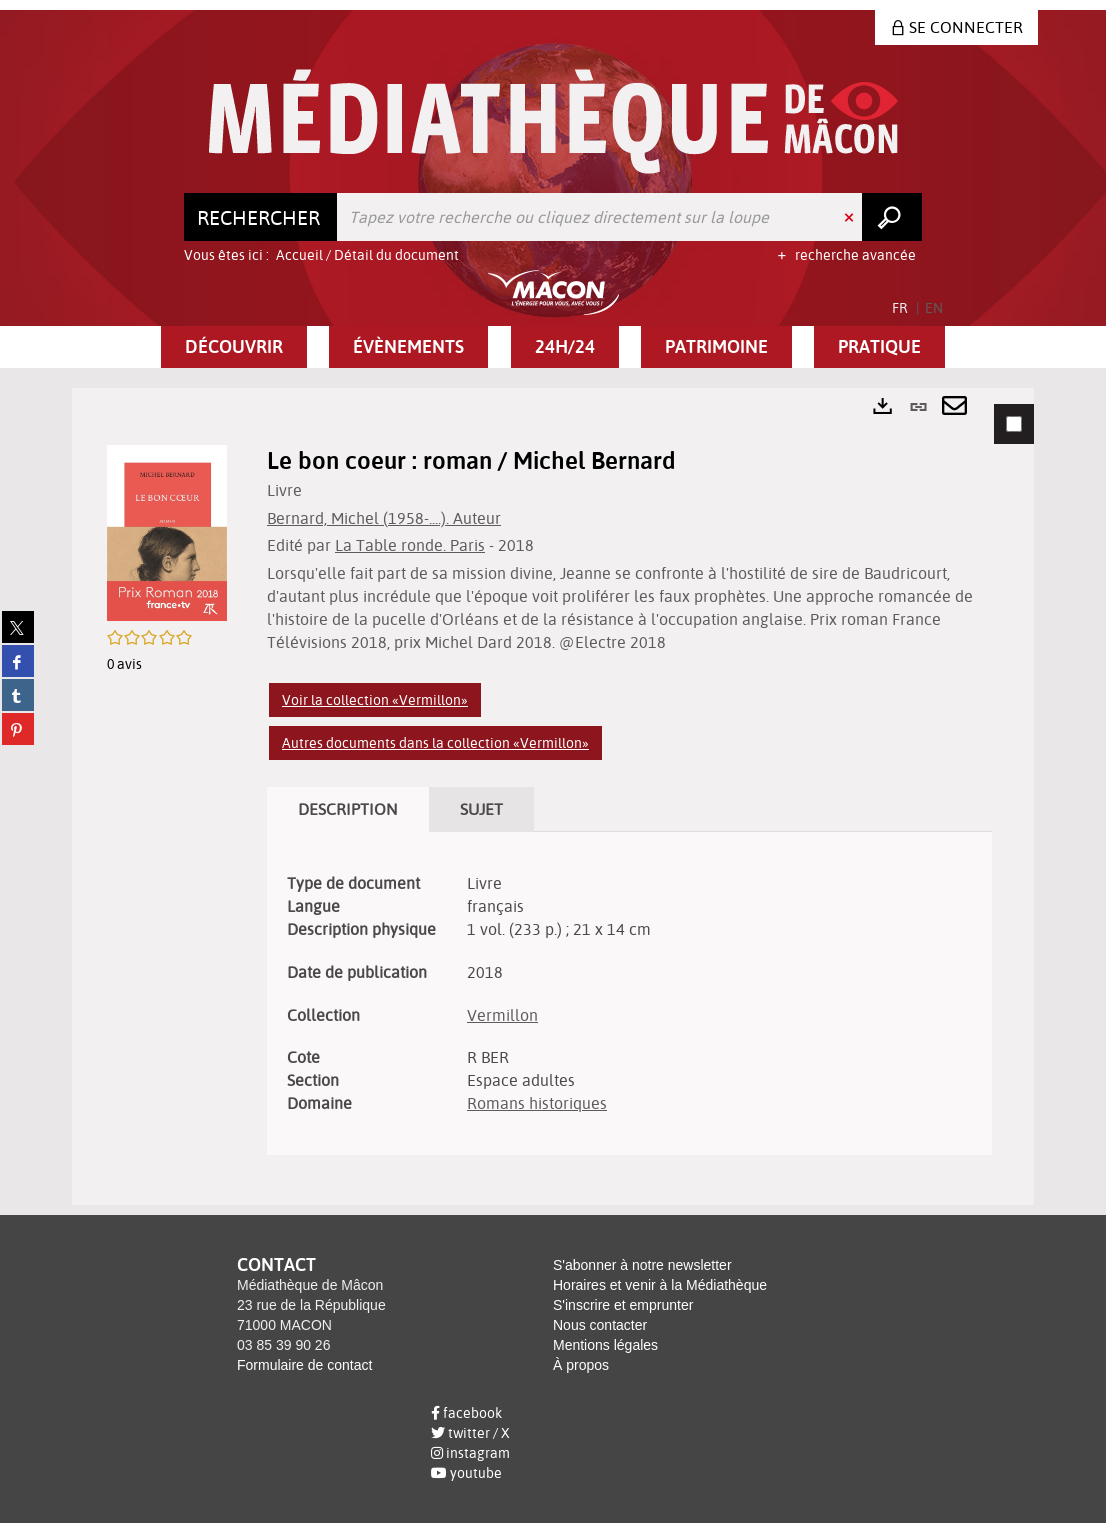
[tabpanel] (553, 796)
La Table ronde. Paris (410, 545)
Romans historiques (537, 1103)
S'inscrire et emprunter (623, 1305)
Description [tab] (348, 809)
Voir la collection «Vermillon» (375, 700)
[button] (234, 347)
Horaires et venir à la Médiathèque (660, 1285)
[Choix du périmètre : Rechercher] (261, 217)
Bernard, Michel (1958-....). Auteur (384, 518)
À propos (581, 1365)
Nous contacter (600, 1325)
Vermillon (502, 1015)
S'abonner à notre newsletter (642, 1265)
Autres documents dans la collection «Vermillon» (435, 743)
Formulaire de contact (304, 1365)
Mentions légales (605, 1345)
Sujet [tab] (481, 809)
